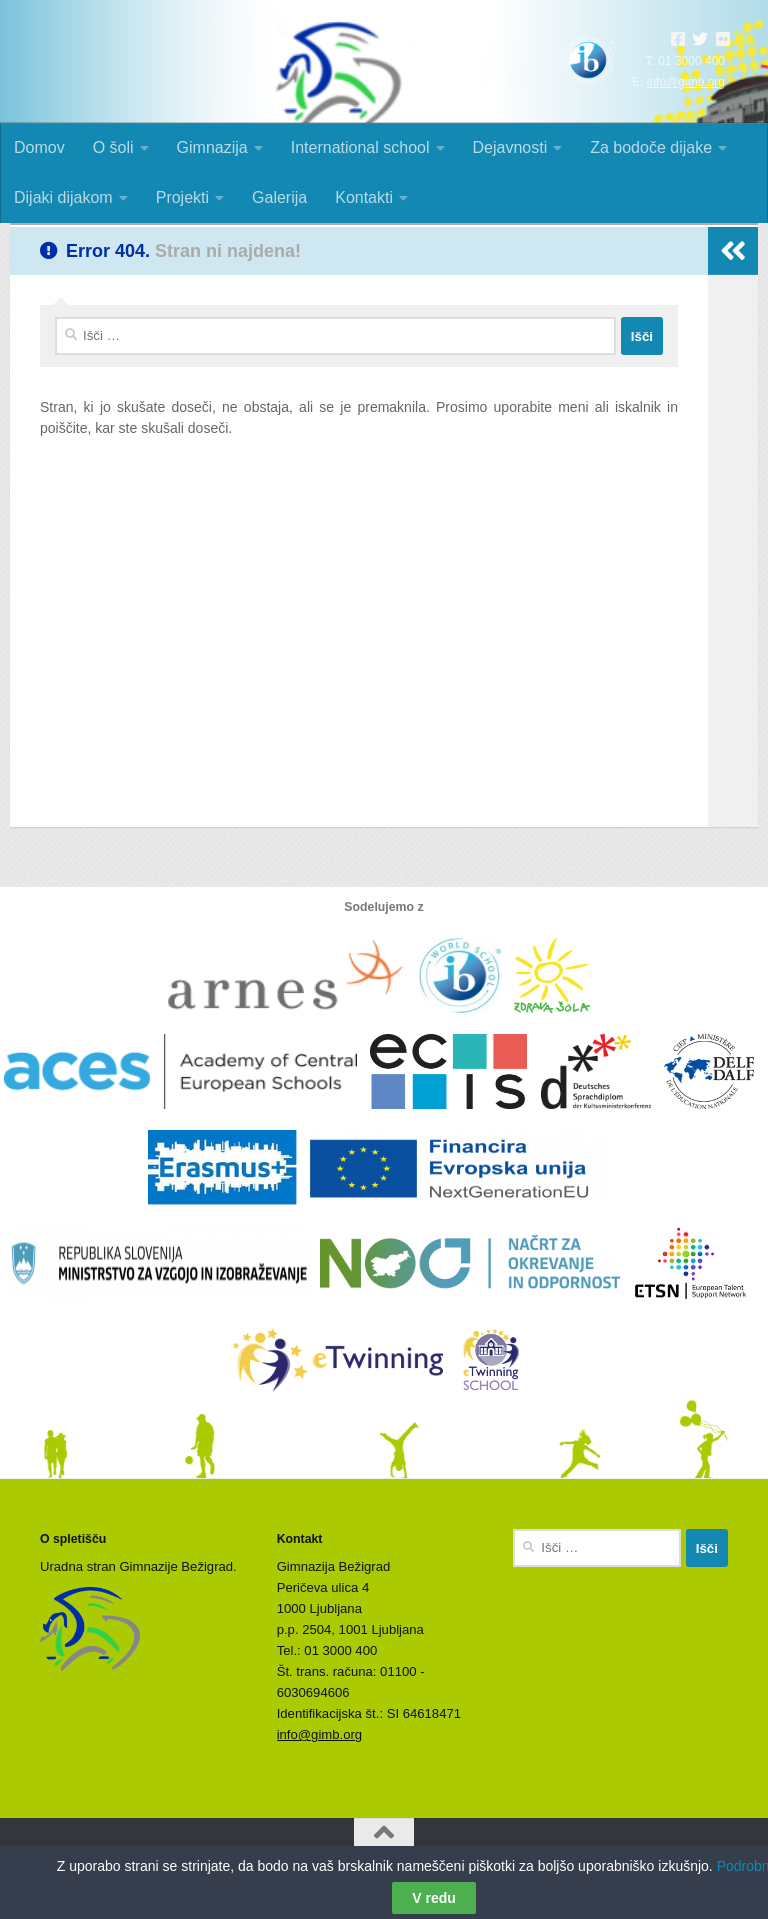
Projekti (182, 197)
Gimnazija (212, 147)
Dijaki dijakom (63, 197)
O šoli (113, 147)
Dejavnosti (510, 147)
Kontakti (364, 197)
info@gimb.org (686, 82)
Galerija (279, 197)
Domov (39, 147)
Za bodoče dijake (651, 147)
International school (360, 147)
